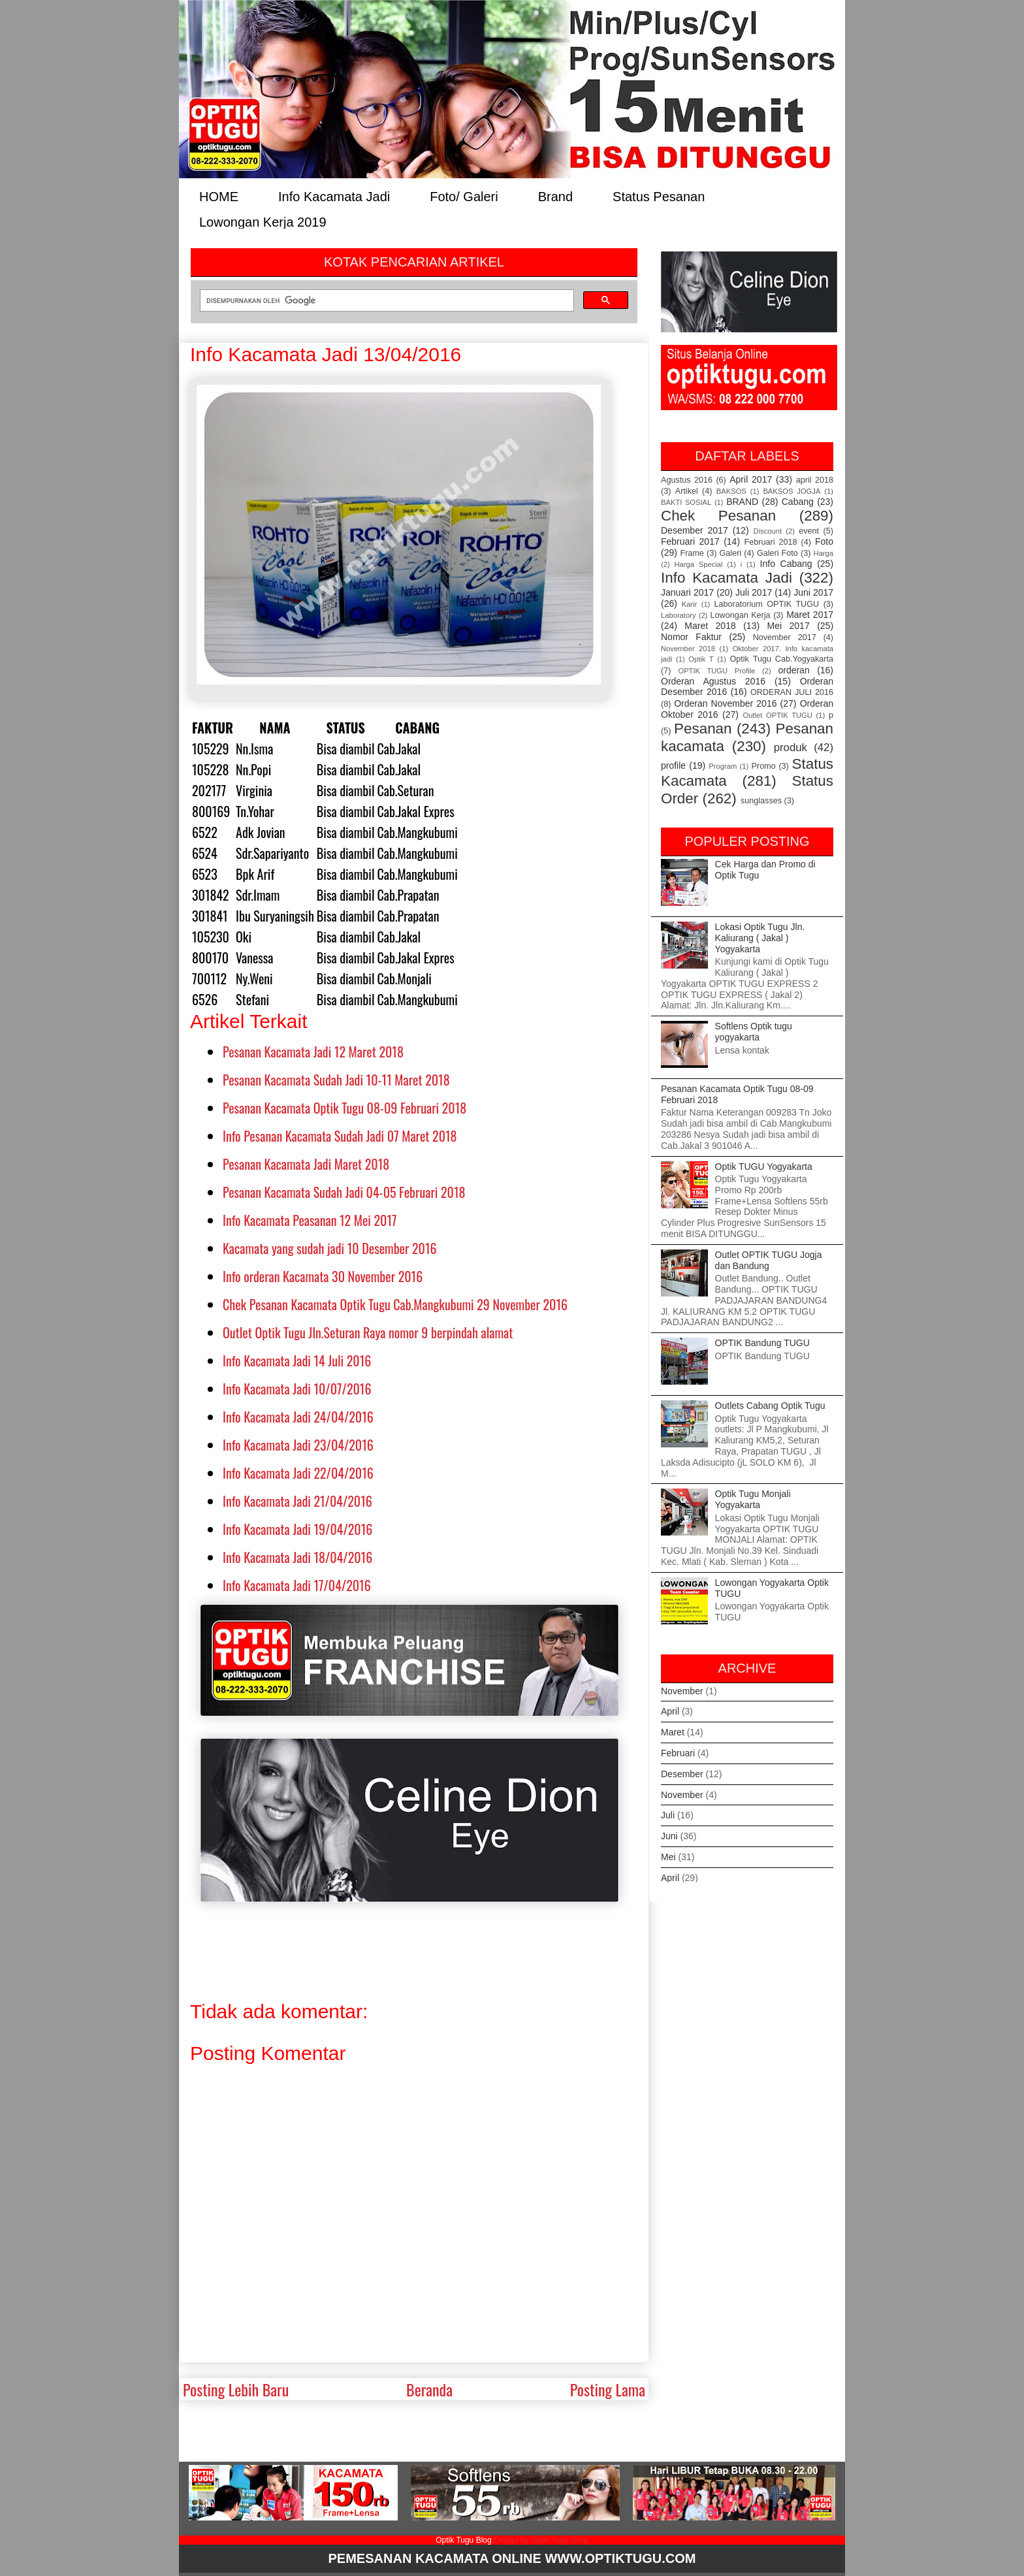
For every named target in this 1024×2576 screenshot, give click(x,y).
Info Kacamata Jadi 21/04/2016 (297, 1501)
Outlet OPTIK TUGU (777, 715)
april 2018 (814, 480)
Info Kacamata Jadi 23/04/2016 (298, 1445)
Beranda (429, 2389)
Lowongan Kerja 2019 (263, 221)
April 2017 (750, 479)
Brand (555, 195)
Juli (668, 1815)
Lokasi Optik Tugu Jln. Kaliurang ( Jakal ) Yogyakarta (760, 938)
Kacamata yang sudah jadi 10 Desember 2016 (330, 1248)
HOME (218, 195)
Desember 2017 (694, 530)
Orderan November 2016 (725, 703)
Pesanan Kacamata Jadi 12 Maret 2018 (313, 1051)
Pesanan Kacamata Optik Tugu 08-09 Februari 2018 (344, 1108)
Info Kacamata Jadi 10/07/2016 (297, 1388)
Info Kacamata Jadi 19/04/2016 (297, 1529)
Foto (824, 541)
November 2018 (688, 648)
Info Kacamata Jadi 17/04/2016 (297, 1585)
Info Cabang (786, 563)
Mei (668, 1857)
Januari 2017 (687, 592)
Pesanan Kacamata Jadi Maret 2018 (306, 1164)
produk (790, 747)
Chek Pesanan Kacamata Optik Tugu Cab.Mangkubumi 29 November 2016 (395, 1304)
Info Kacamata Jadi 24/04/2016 (298, 1416)
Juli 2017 (753, 592)
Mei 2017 (788, 625)
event (809, 531)
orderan (793, 670)
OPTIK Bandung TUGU (762, 1343)
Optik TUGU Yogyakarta (763, 1166)
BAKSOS (731, 491)
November (682, 1691)
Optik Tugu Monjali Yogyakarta (753, 1499)
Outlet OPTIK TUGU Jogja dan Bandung (768, 1260)
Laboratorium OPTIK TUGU (767, 604)
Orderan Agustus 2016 (713, 681)
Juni (669, 1836)
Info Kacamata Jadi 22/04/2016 (298, 1473)
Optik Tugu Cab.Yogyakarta (782, 659)
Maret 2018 (709, 625)
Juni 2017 (813, 592)
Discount (768, 531)
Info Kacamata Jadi (334, 195)
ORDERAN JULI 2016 (791, 692)
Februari (678, 1753)
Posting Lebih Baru (236, 2389)
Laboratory (678, 615)
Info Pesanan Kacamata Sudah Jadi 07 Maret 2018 (340, 1136)
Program (723, 766)
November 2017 (784, 637)
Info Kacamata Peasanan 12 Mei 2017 (309, 1220)
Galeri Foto (777, 553)
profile (673, 765)
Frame (691, 553)
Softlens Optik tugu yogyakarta (753, 1031)
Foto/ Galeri (464, 195)
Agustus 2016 (686, 480)
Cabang (798, 501)
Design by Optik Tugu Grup (541, 2540)
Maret (672, 1732)
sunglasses (761, 800)
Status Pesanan (659, 195)
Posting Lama (607, 2389)
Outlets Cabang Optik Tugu (770, 1405)
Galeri (731, 553)
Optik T (700, 659)
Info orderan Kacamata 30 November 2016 (323, 1276)
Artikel (686, 491)
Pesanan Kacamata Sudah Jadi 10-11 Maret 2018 (336, 1079)
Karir (689, 604)
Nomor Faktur (691, 637)
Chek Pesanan (718, 515)
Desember (682, 1774)
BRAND (742, 501)
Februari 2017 (690, 541)
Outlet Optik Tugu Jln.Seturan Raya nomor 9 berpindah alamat (368, 1332)
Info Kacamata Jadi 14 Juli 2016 (297, 1360)
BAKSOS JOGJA (791, 491)
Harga (823, 553)
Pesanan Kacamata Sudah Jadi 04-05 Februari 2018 (344, 1192)
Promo (764, 766)
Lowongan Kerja (741, 615)
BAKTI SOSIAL (686, 502)
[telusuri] (385, 300)
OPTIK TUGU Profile (716, 671)
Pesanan (702, 728)
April (670, 1711)
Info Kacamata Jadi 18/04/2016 (297, 1557)
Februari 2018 (770, 542)
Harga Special (699, 564)
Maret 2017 (809, 614)
